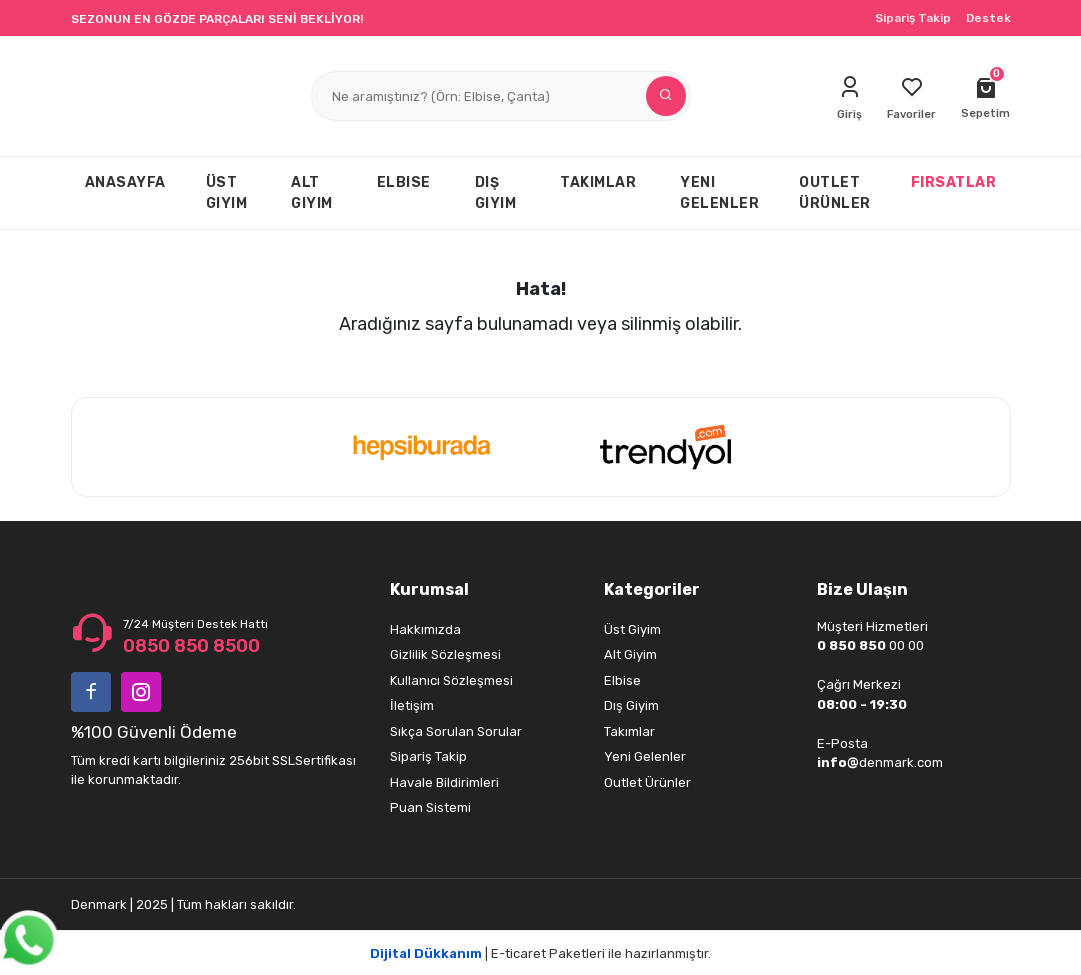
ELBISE (404, 182)
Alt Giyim (630, 654)
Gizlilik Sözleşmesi (445, 654)
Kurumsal (429, 589)
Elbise (622, 680)
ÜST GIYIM (227, 193)
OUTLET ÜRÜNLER (835, 193)
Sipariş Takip (913, 18)
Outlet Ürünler (647, 782)
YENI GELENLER (719, 193)
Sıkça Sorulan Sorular (456, 731)
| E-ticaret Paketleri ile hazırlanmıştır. (540, 953)
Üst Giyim (632, 629)
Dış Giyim (631, 705)
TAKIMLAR (598, 182)
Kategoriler (652, 589)
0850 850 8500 (191, 646)
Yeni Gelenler (645, 756)
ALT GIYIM (312, 193)
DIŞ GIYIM (496, 193)
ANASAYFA (125, 182)
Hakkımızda (425, 629)
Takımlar (629, 731)
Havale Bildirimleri (444, 782)
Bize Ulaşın (862, 589)
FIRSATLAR (954, 182)
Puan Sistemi (430, 807)
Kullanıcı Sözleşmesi (451, 680)
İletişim (412, 705)
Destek (988, 18)
